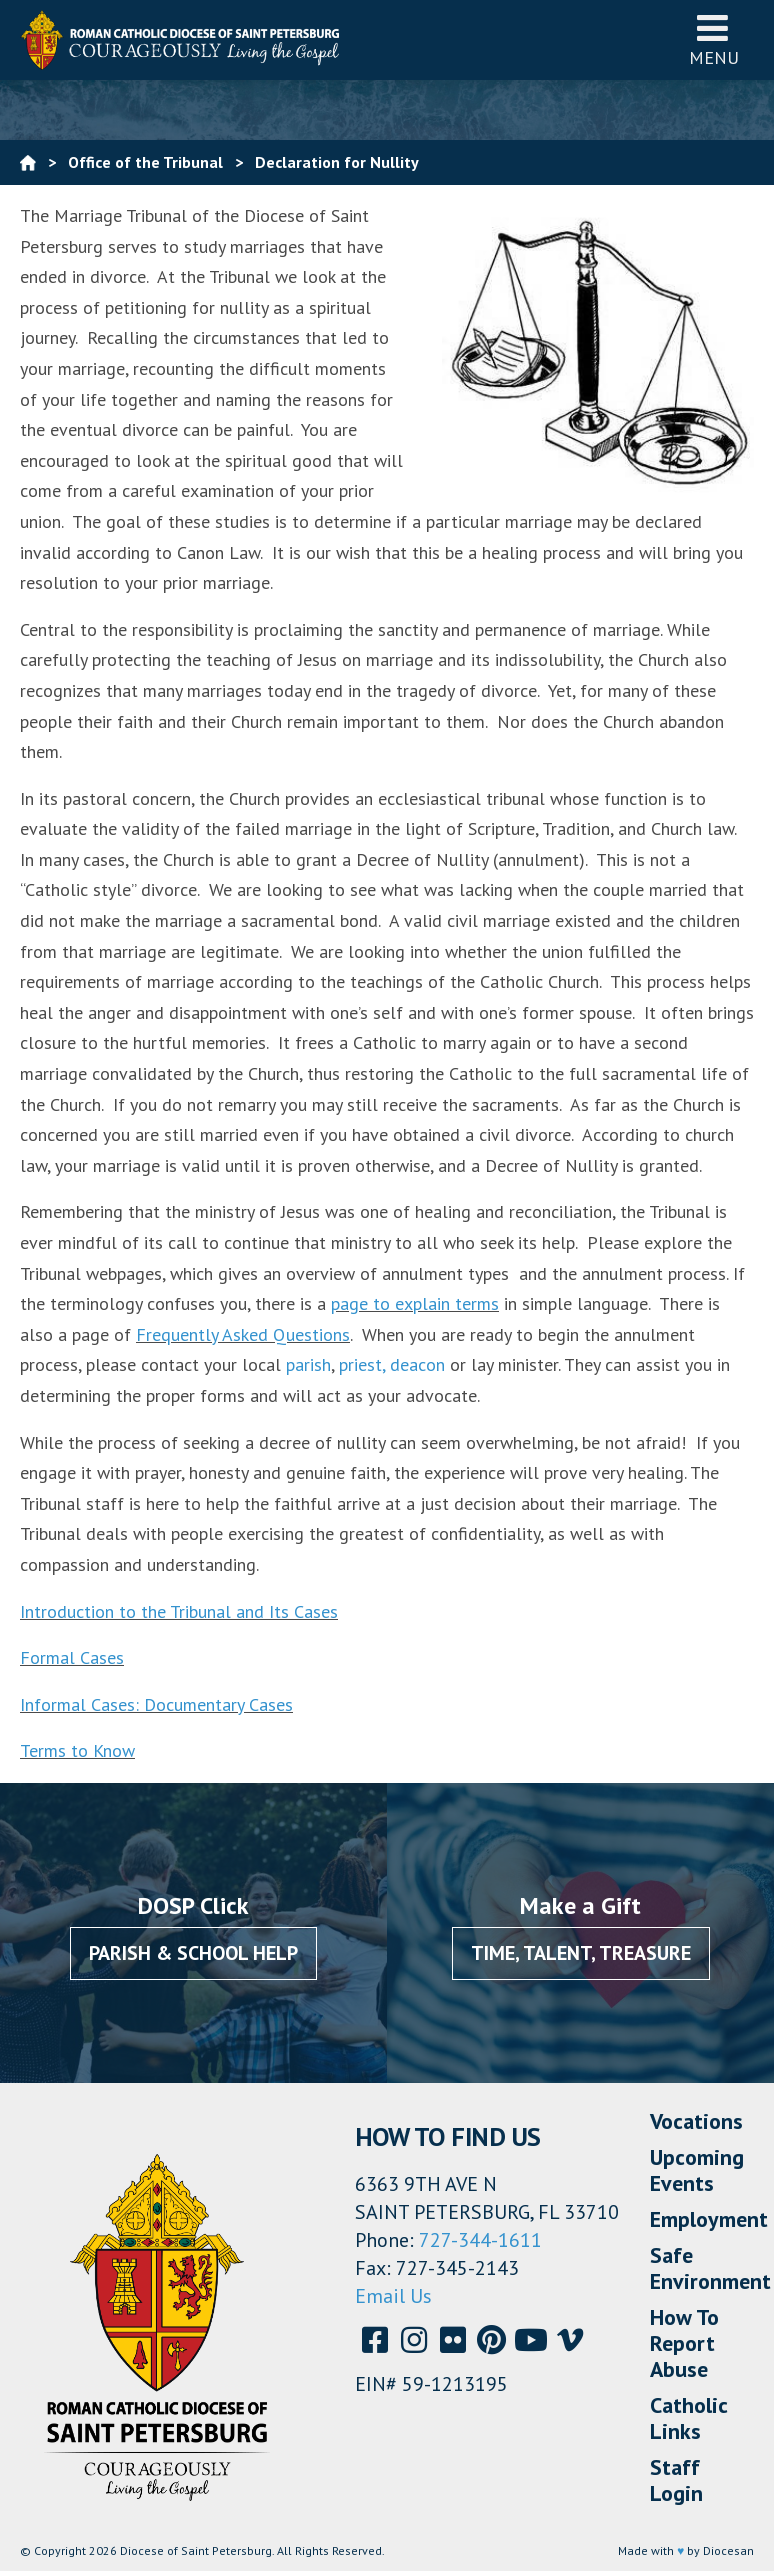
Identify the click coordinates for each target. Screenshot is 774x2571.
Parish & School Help (193, 1953)
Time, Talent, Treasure (581, 1953)
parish (308, 1364)
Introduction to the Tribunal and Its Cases (179, 1611)
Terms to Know (77, 1750)
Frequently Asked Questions (243, 1334)
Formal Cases (72, 1657)
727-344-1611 (480, 2240)
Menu (714, 39)
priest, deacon (392, 1364)
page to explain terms (415, 1303)
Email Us (393, 2296)
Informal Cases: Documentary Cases (156, 1704)
